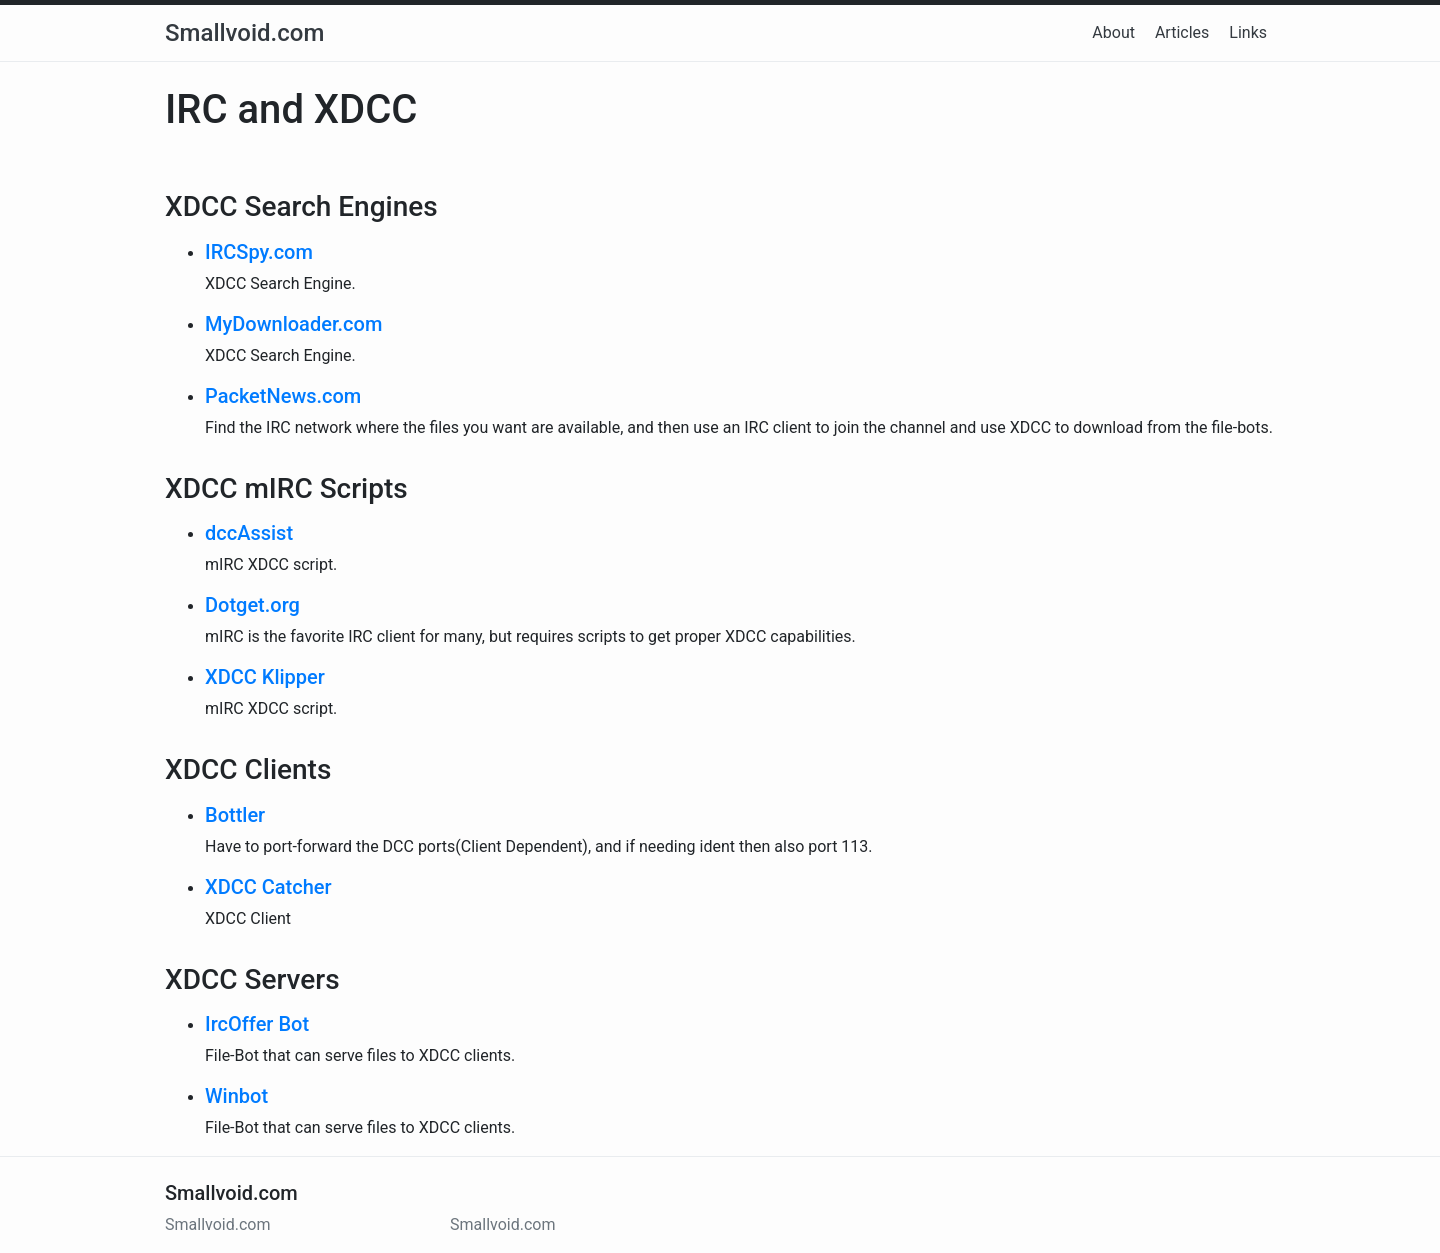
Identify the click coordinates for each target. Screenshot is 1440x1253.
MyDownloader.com (293, 324)
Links (1248, 32)
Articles (1182, 32)
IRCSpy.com (259, 252)
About (1113, 32)
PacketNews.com (283, 396)
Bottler (235, 815)
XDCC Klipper (265, 677)
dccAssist (249, 533)
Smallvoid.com (244, 33)
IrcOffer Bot (257, 1024)
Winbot (236, 1096)
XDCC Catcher (268, 887)
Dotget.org (252, 605)
